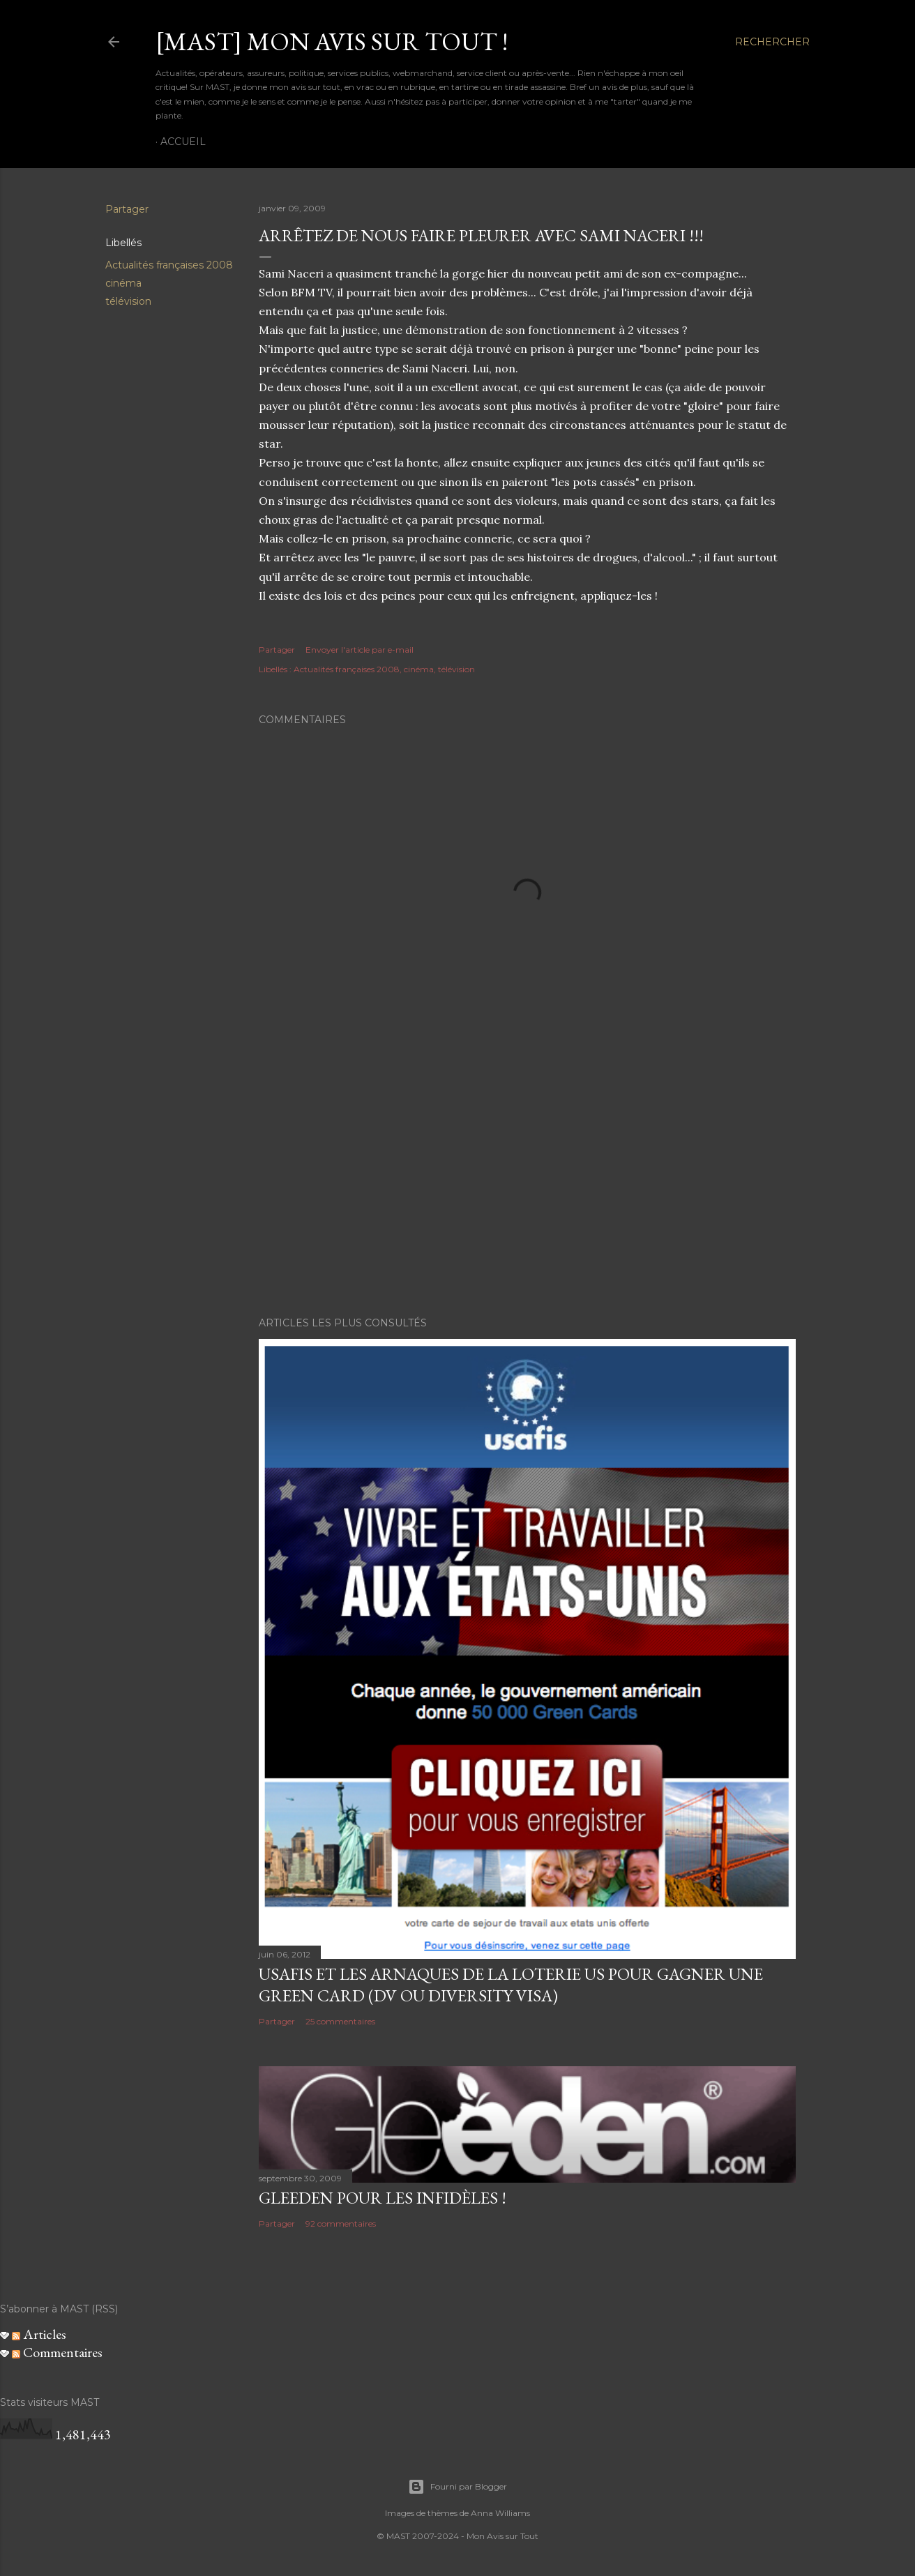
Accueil (183, 141)
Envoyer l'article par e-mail (359, 649)
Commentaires (57, 2352)
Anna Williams (500, 2513)
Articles (39, 2334)
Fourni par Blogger (457, 2486)
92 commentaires (340, 2223)
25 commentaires (340, 2021)
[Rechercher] (772, 42)
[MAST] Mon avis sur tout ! (332, 41)
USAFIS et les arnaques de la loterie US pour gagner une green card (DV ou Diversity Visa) (511, 1984)
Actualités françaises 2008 (169, 265)
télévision (128, 301)
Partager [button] (127, 209)
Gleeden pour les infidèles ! (382, 2197)
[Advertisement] (527, 1184)
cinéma (123, 283)
